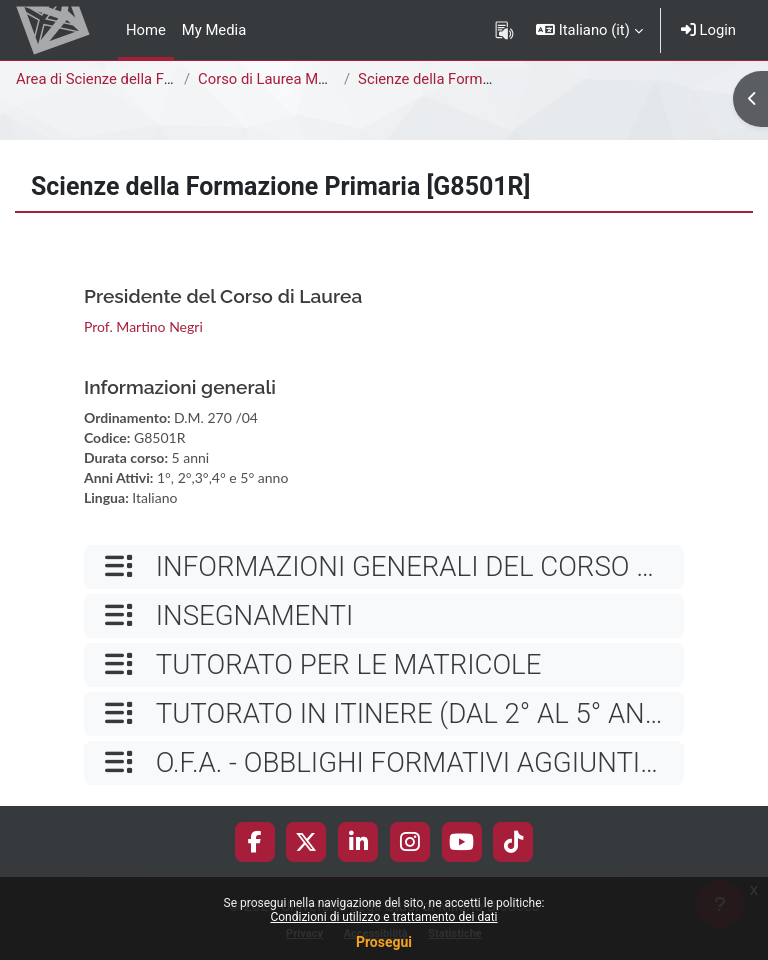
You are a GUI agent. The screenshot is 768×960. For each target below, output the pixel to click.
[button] (589, 30)
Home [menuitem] (146, 30)
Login (708, 30)
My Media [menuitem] (214, 30)
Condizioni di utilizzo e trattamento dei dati (383, 917)
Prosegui (384, 942)
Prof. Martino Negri (143, 326)
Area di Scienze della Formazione (125, 79)
